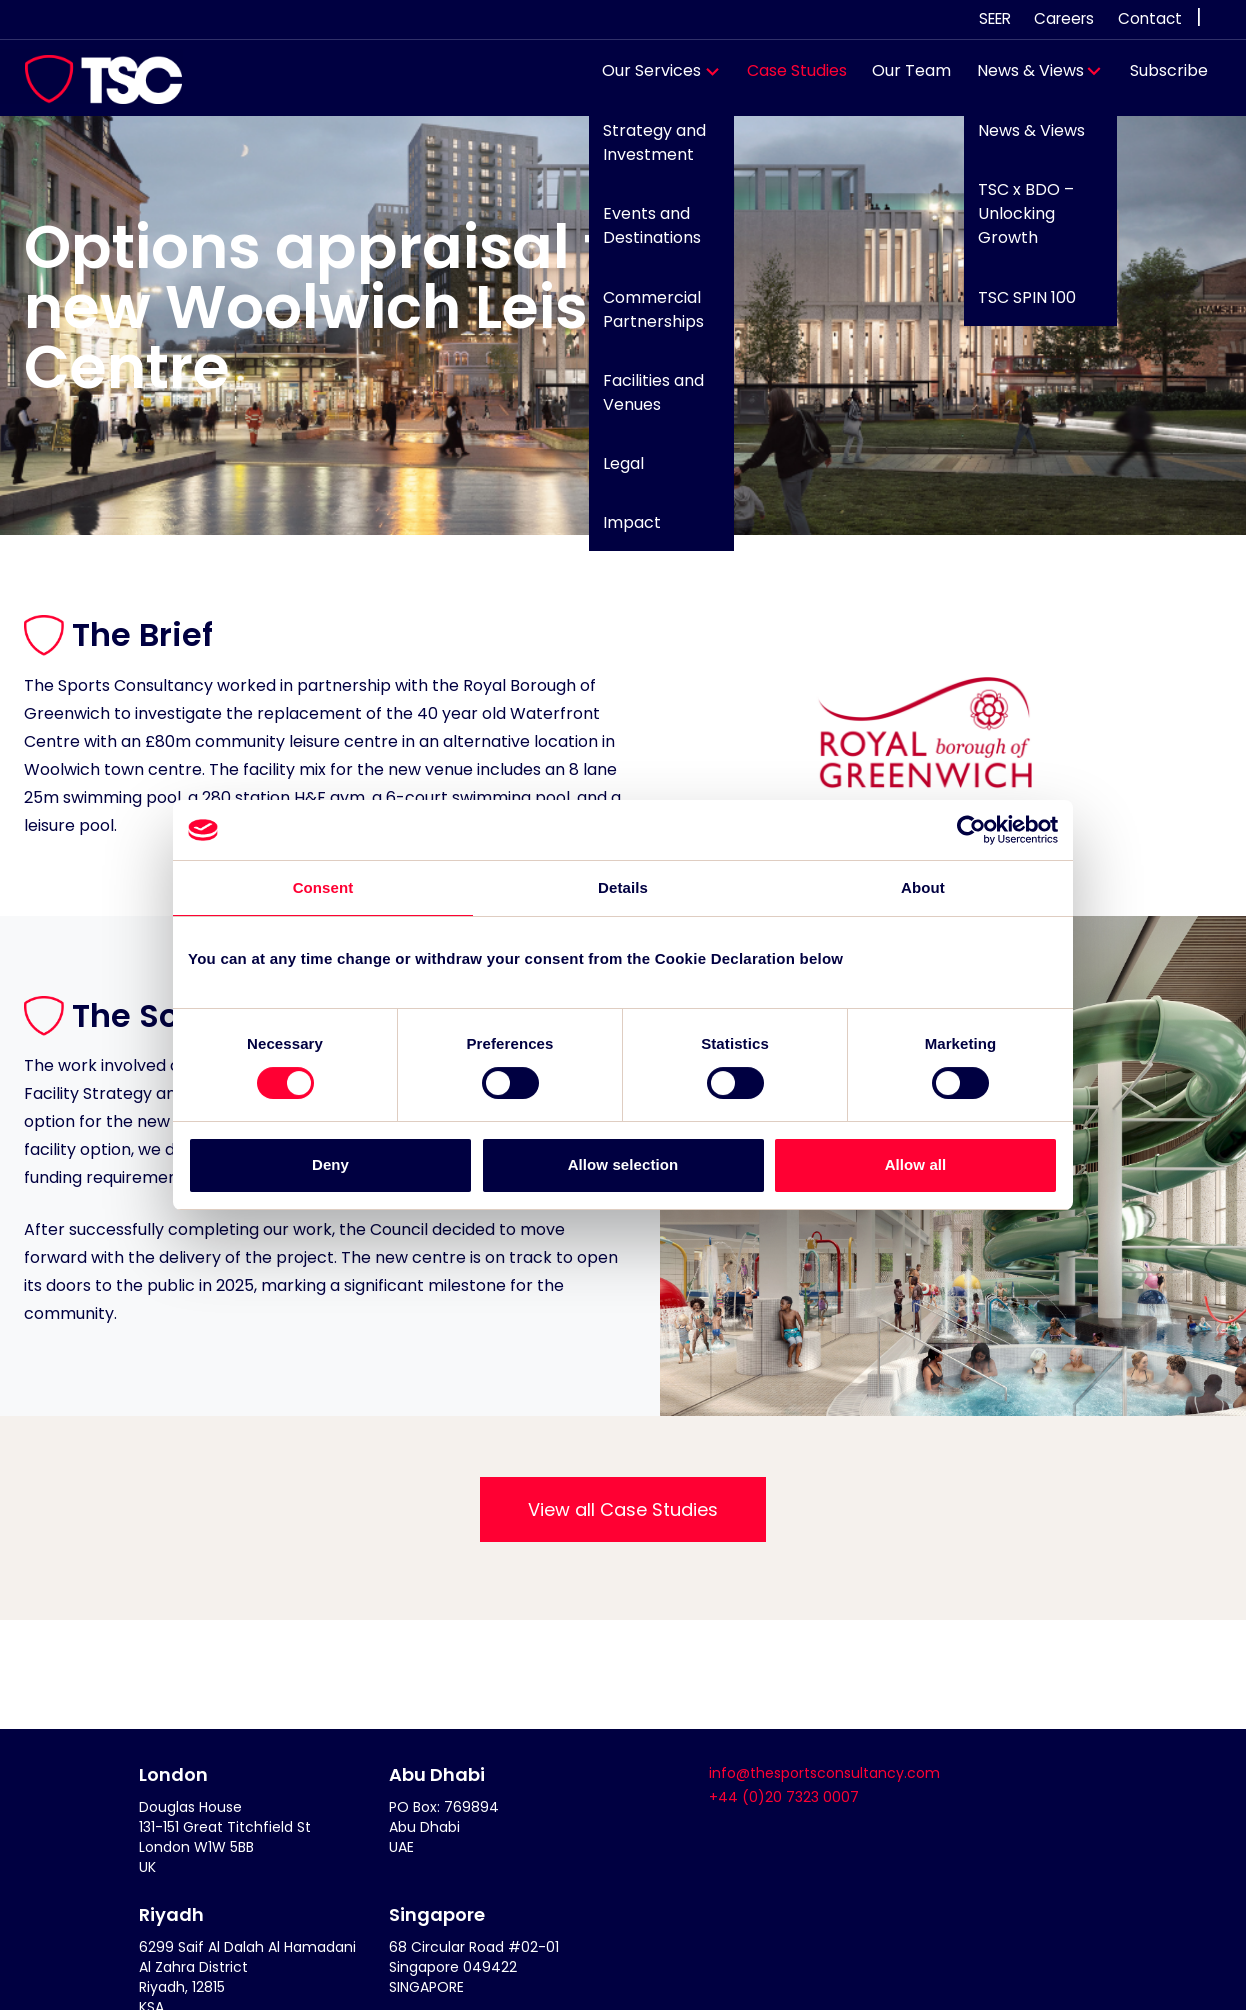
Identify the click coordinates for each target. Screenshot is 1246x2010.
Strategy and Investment (644, 152)
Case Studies (787, 80)
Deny (330, 1165)
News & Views (1020, 80)
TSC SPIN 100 (1016, 306)
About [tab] (923, 887)
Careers (1064, 18)
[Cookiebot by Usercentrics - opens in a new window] (970, 830)
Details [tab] (623, 887)
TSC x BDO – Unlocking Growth (1015, 223)
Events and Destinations (642, 235)
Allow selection (623, 1165)
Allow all (916, 1165)
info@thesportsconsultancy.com (824, 1773)
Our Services (642, 80)
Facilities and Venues (643, 401)
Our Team (902, 80)
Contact (1150, 18)
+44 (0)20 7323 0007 (784, 1797)
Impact (622, 532)
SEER (995, 18)
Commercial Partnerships (643, 318)
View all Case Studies (623, 1509)
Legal (613, 473)
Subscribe (1159, 80)
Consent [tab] (323, 887)
